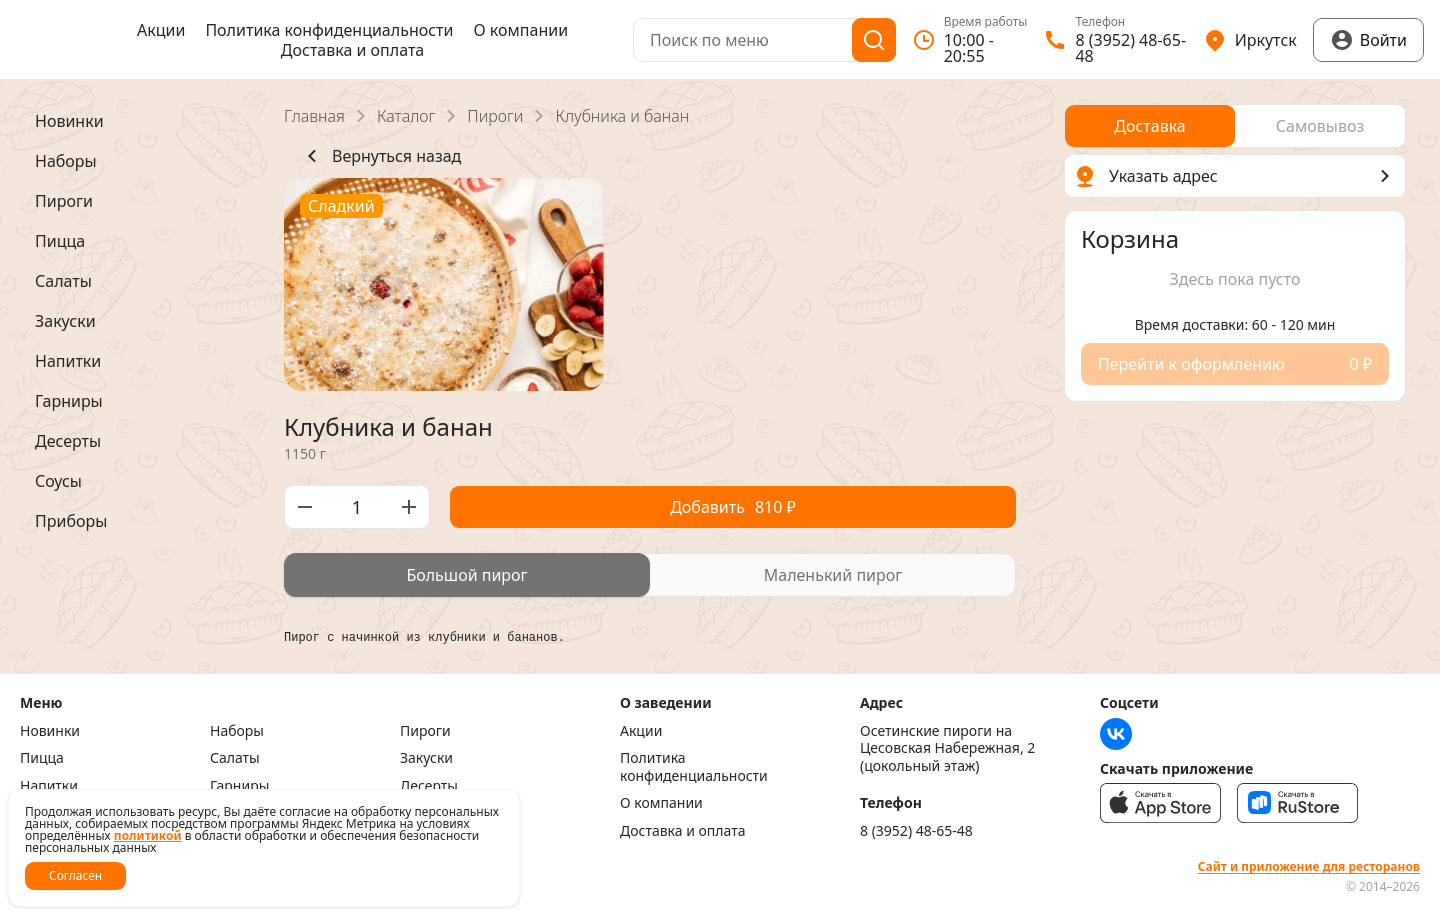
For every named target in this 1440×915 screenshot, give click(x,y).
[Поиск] (874, 40)
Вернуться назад (380, 156)
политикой (148, 835)
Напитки (49, 786)
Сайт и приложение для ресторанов (1309, 867)
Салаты (235, 758)
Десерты (429, 786)
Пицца (42, 758)
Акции (161, 30)
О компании (520, 30)
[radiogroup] (650, 575)
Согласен (75, 875)
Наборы (237, 731)
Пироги (495, 116)
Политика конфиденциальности (329, 30)
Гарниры (239, 786)
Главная (314, 116)
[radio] (467, 575)
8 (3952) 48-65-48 (916, 831)
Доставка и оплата (352, 50)
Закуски (426, 758)
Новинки (50, 731)
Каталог (406, 116)
